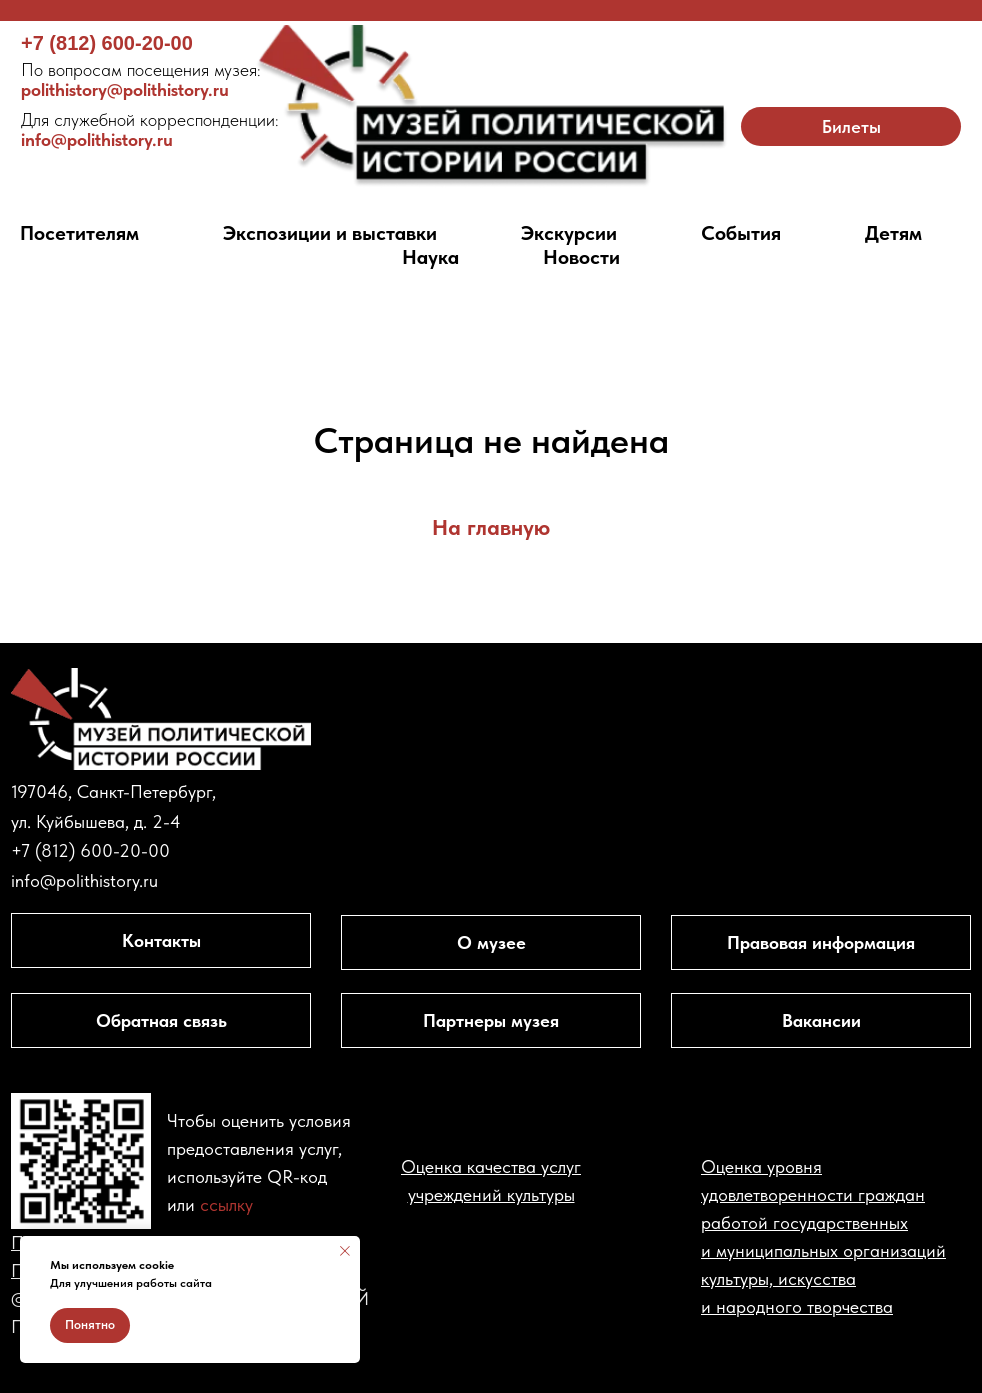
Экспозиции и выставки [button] (330, 233)
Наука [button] (430, 257)
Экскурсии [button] (569, 233)
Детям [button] (893, 233)
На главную (491, 527)
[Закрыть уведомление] (345, 1251)
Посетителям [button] (79, 233)
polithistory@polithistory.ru (141, 79)
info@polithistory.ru (150, 129)
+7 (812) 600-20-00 (107, 43)
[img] (491, 106)
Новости (581, 257)
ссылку (226, 1204)
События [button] (741, 233)
